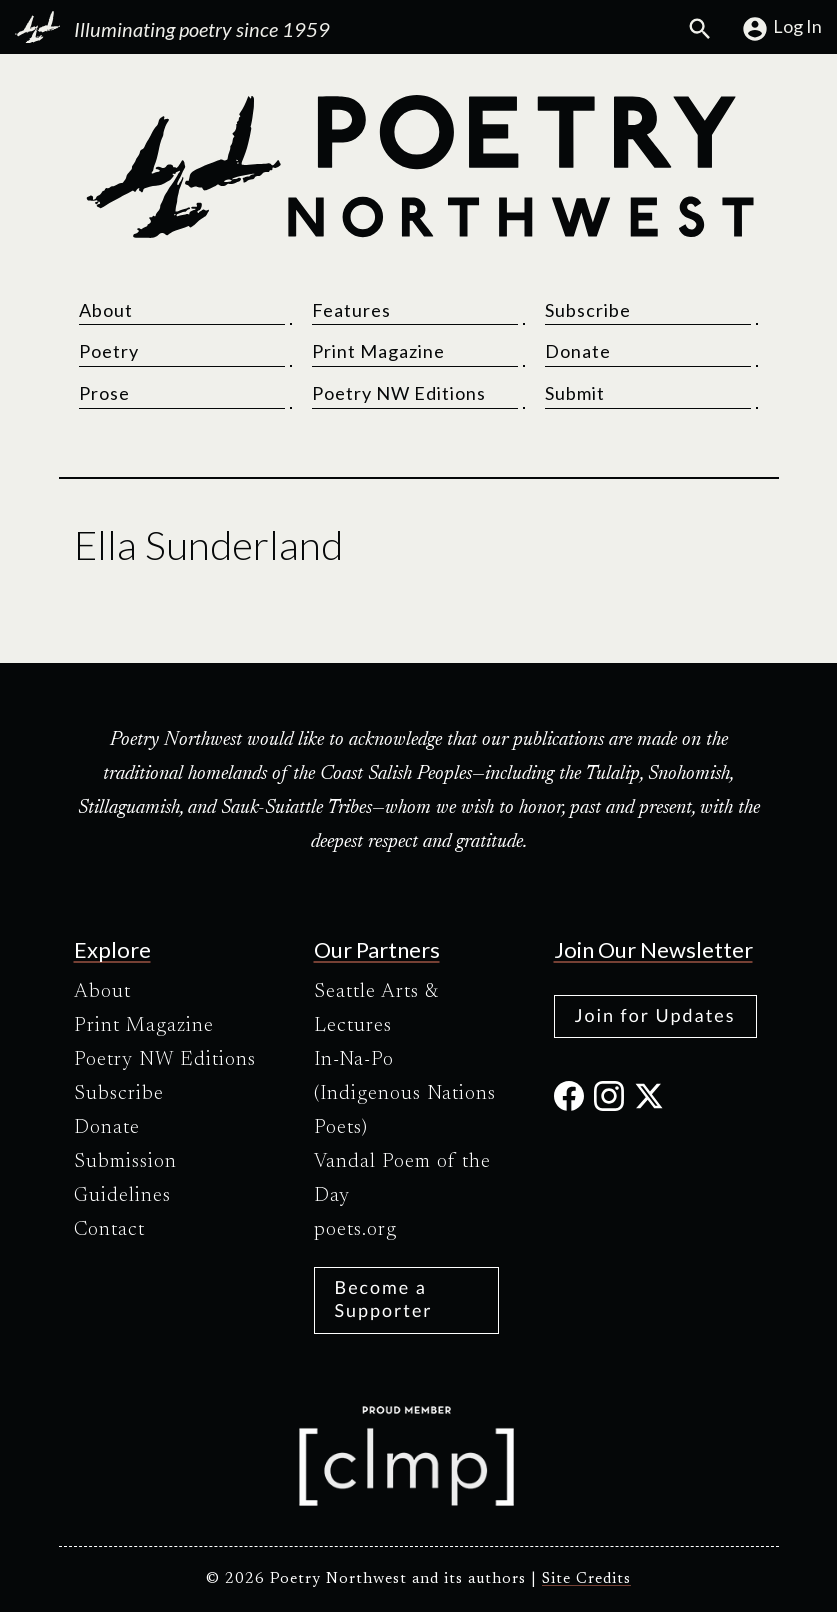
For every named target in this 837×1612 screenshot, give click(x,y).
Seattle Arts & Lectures (376, 1009)
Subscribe (588, 310)
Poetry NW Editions (399, 393)
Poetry (109, 351)
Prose (104, 393)
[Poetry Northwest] (419, 167)
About (106, 310)
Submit (575, 393)
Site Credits (586, 1579)
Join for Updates (655, 1015)
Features (351, 310)
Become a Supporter (384, 1298)
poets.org (355, 1230)
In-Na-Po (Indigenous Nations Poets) (405, 1094)
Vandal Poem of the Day (402, 1179)
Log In (781, 29)
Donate (578, 351)
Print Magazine (378, 351)
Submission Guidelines (125, 1179)
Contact (109, 1230)
